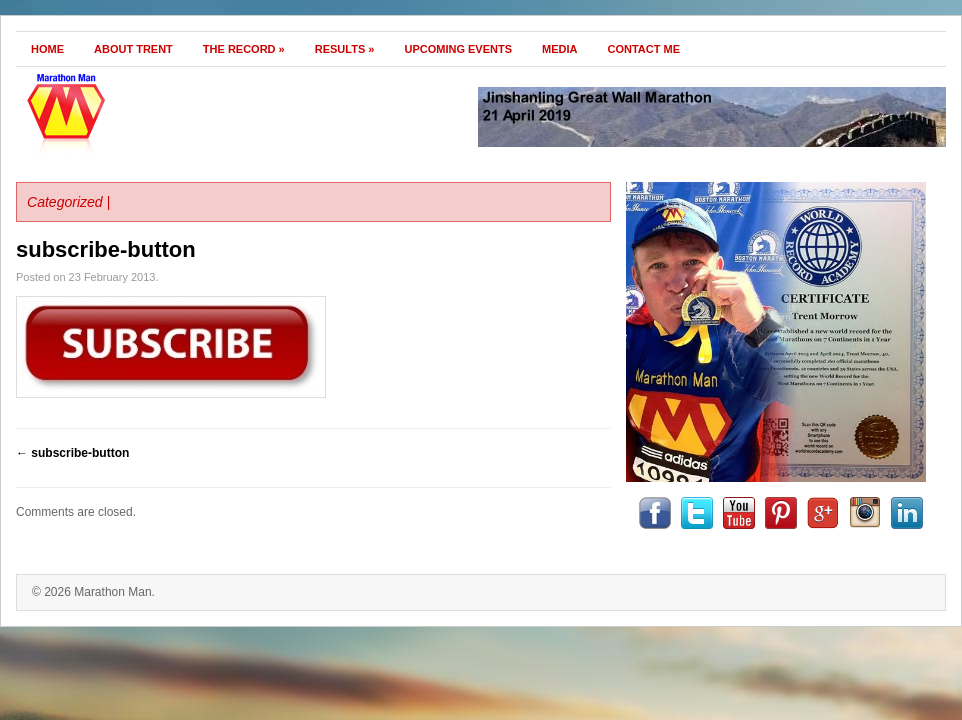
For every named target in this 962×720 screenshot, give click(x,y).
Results (345, 49)
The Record (244, 49)
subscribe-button (106, 249)
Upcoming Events (458, 49)
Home (47, 49)
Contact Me (644, 49)
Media (559, 49)
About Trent (133, 49)
